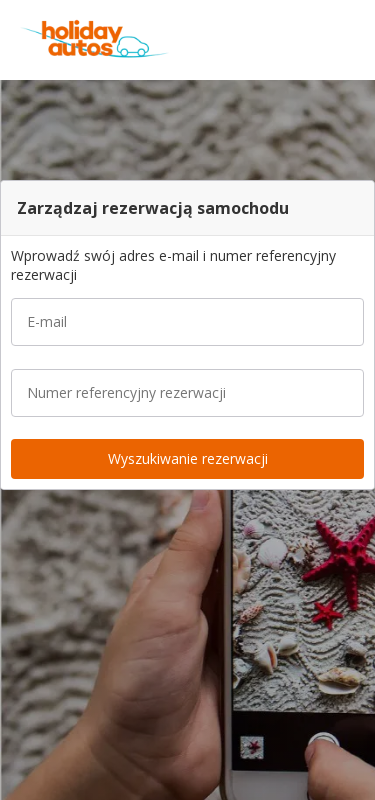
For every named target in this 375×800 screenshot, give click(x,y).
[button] (353, 40)
